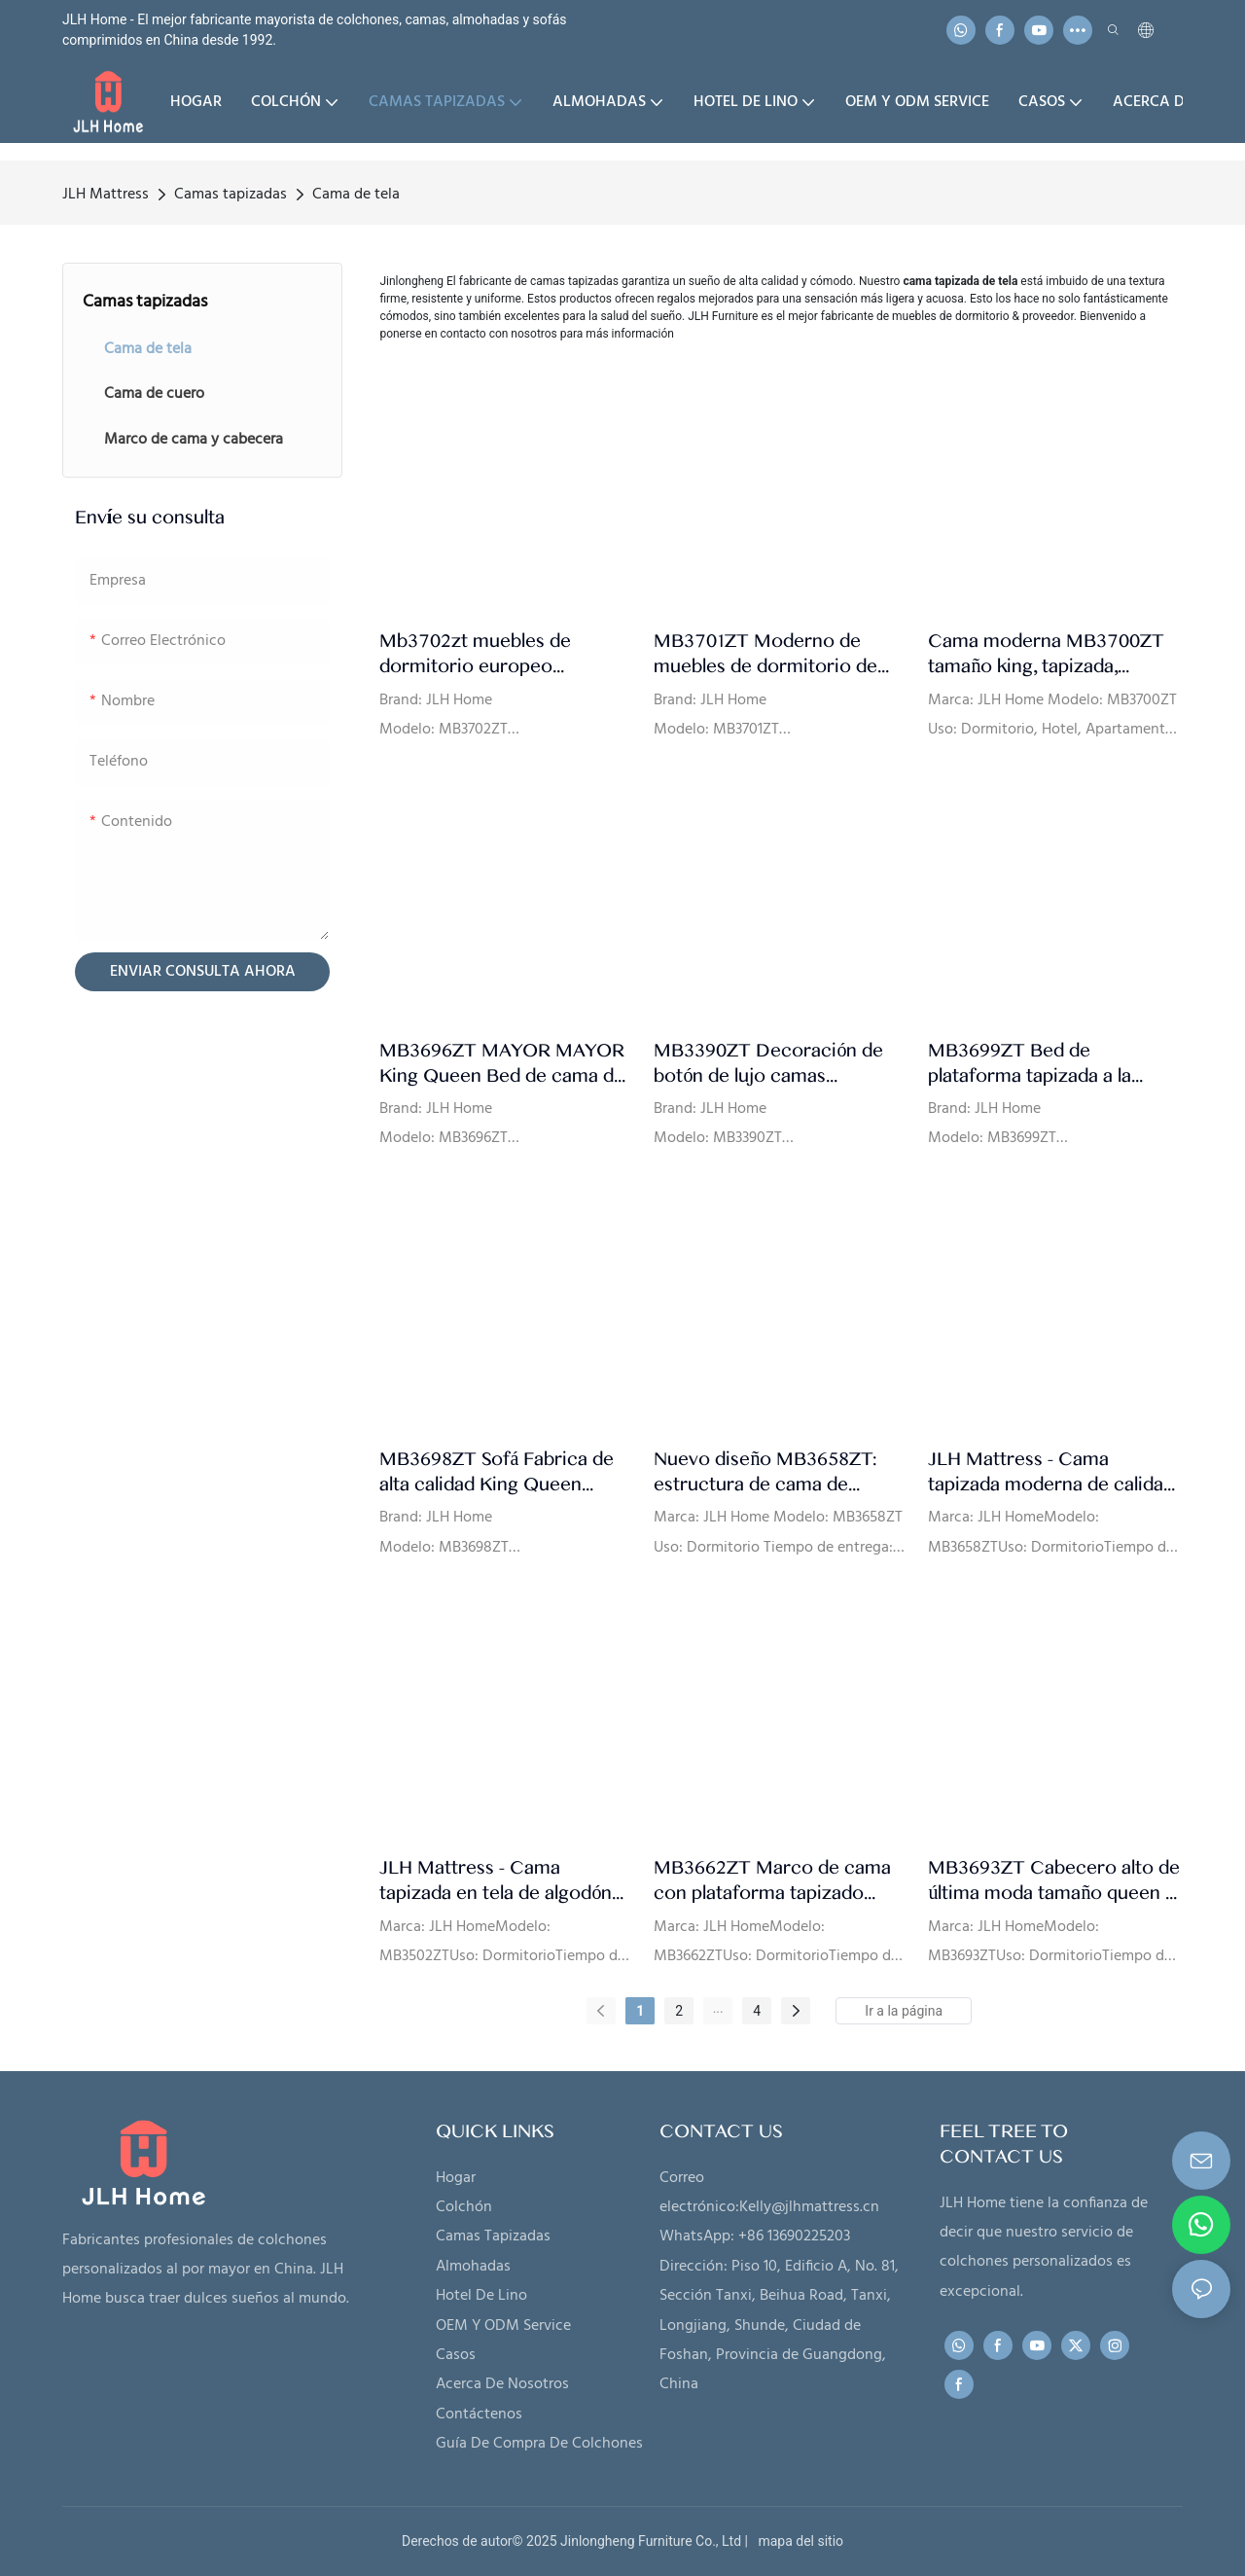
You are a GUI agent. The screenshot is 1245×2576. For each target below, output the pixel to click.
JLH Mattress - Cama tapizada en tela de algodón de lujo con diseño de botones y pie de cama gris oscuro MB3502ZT (495, 1881)
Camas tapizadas (230, 194)
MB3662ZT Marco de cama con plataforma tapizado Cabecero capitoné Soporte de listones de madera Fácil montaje (773, 1881)
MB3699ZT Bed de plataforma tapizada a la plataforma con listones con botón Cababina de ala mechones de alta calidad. (1048, 1064)
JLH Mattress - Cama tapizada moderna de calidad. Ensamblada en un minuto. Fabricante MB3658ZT (1052, 1472)
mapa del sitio (797, 2541)
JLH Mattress (105, 194)
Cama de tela (356, 194)
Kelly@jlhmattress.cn (809, 2207)
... (718, 2008)
